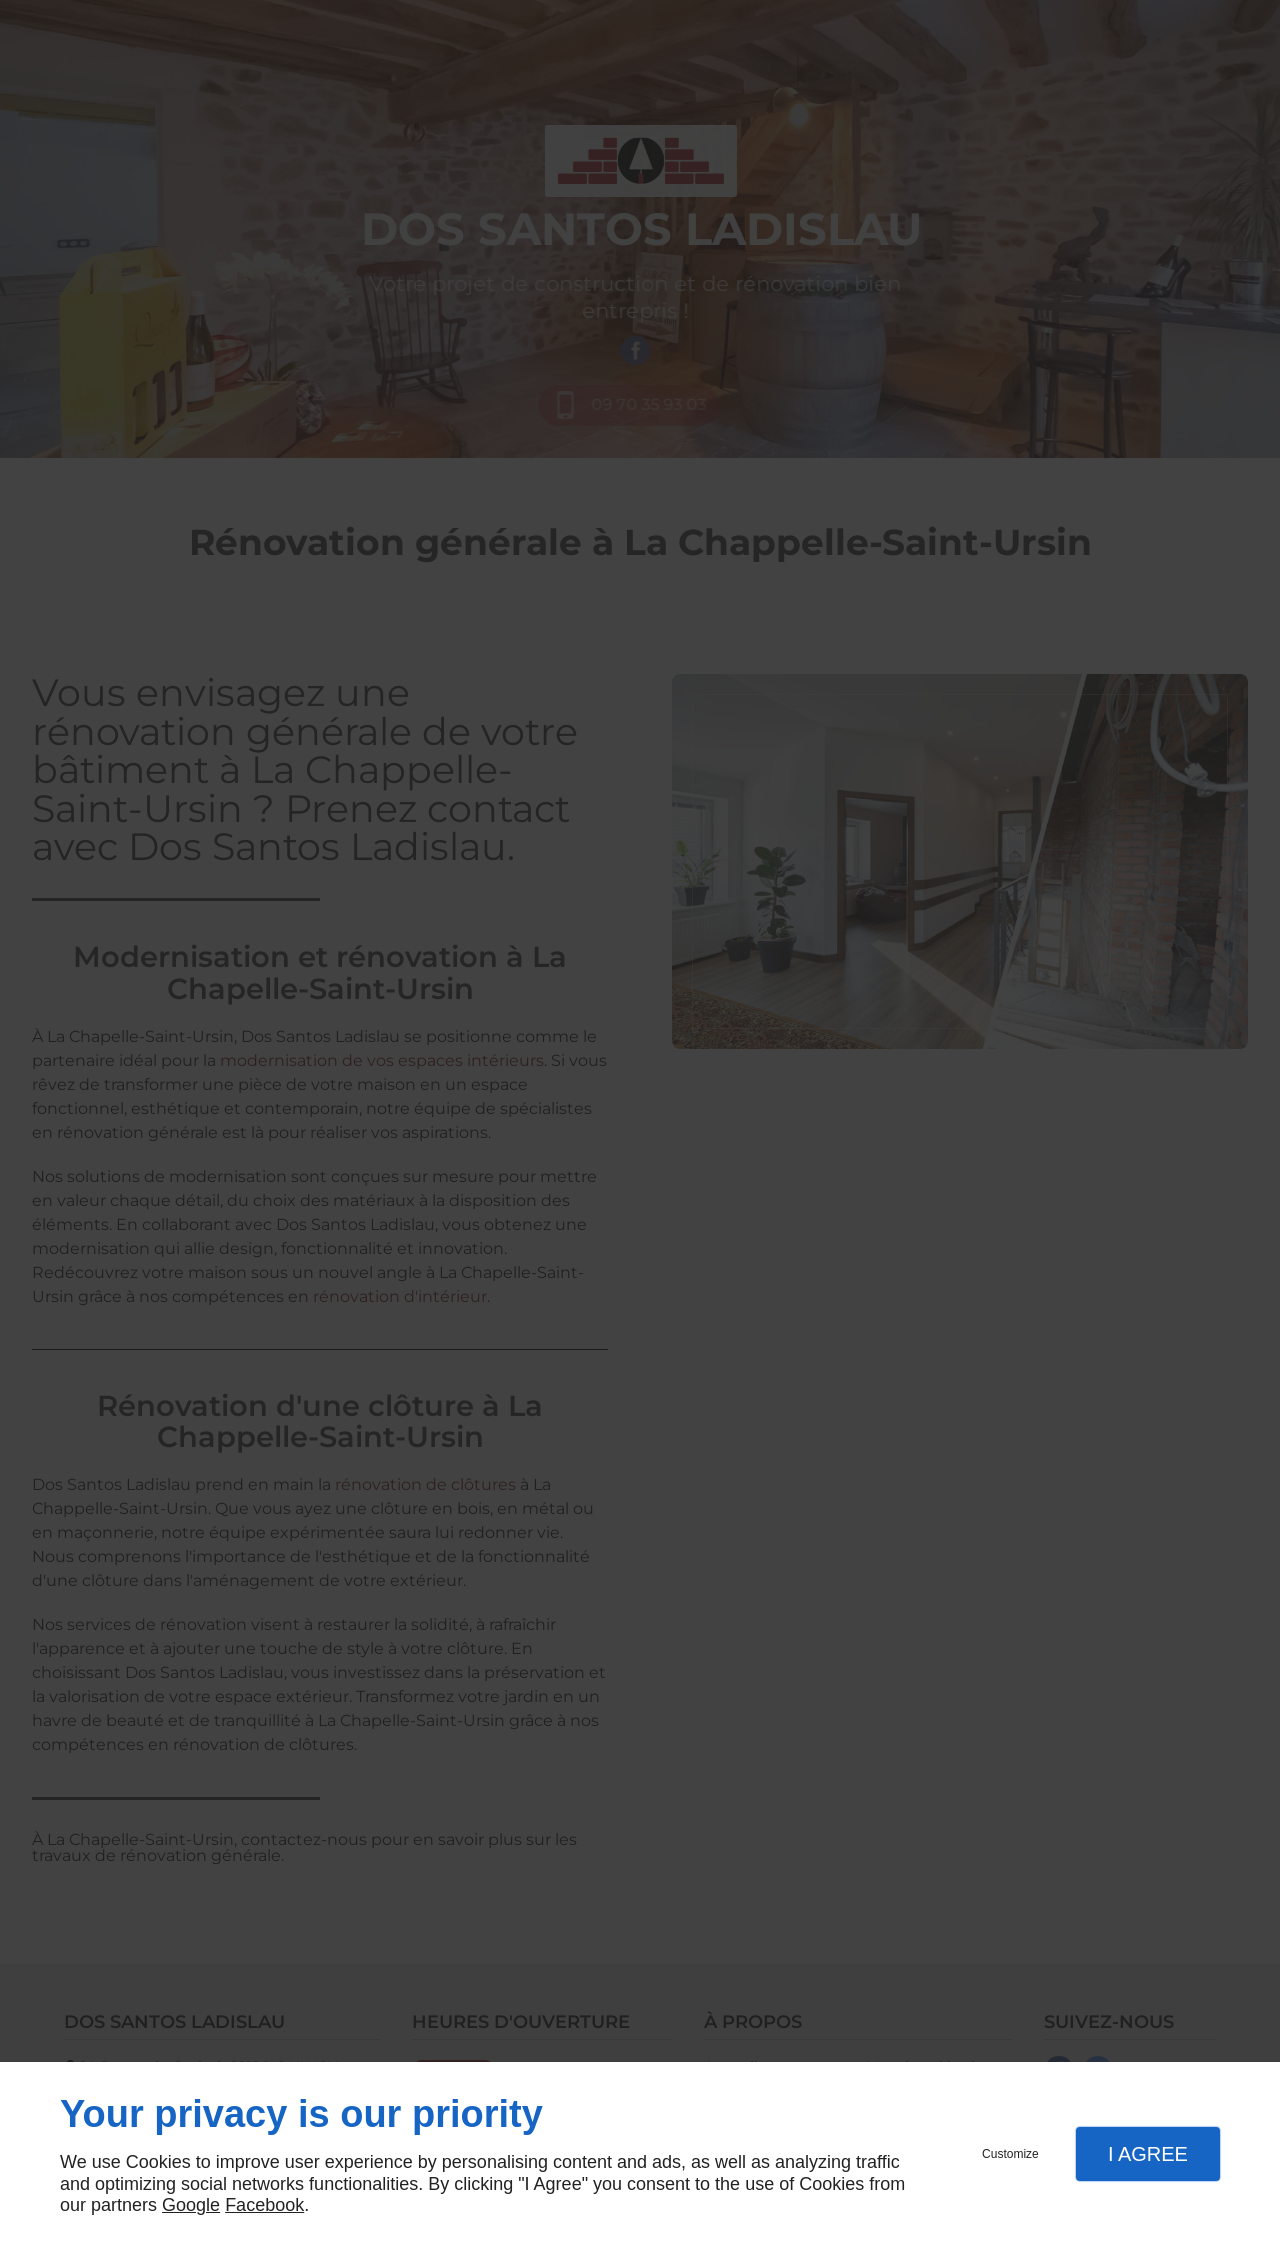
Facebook (264, 2205)
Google (191, 2205)
